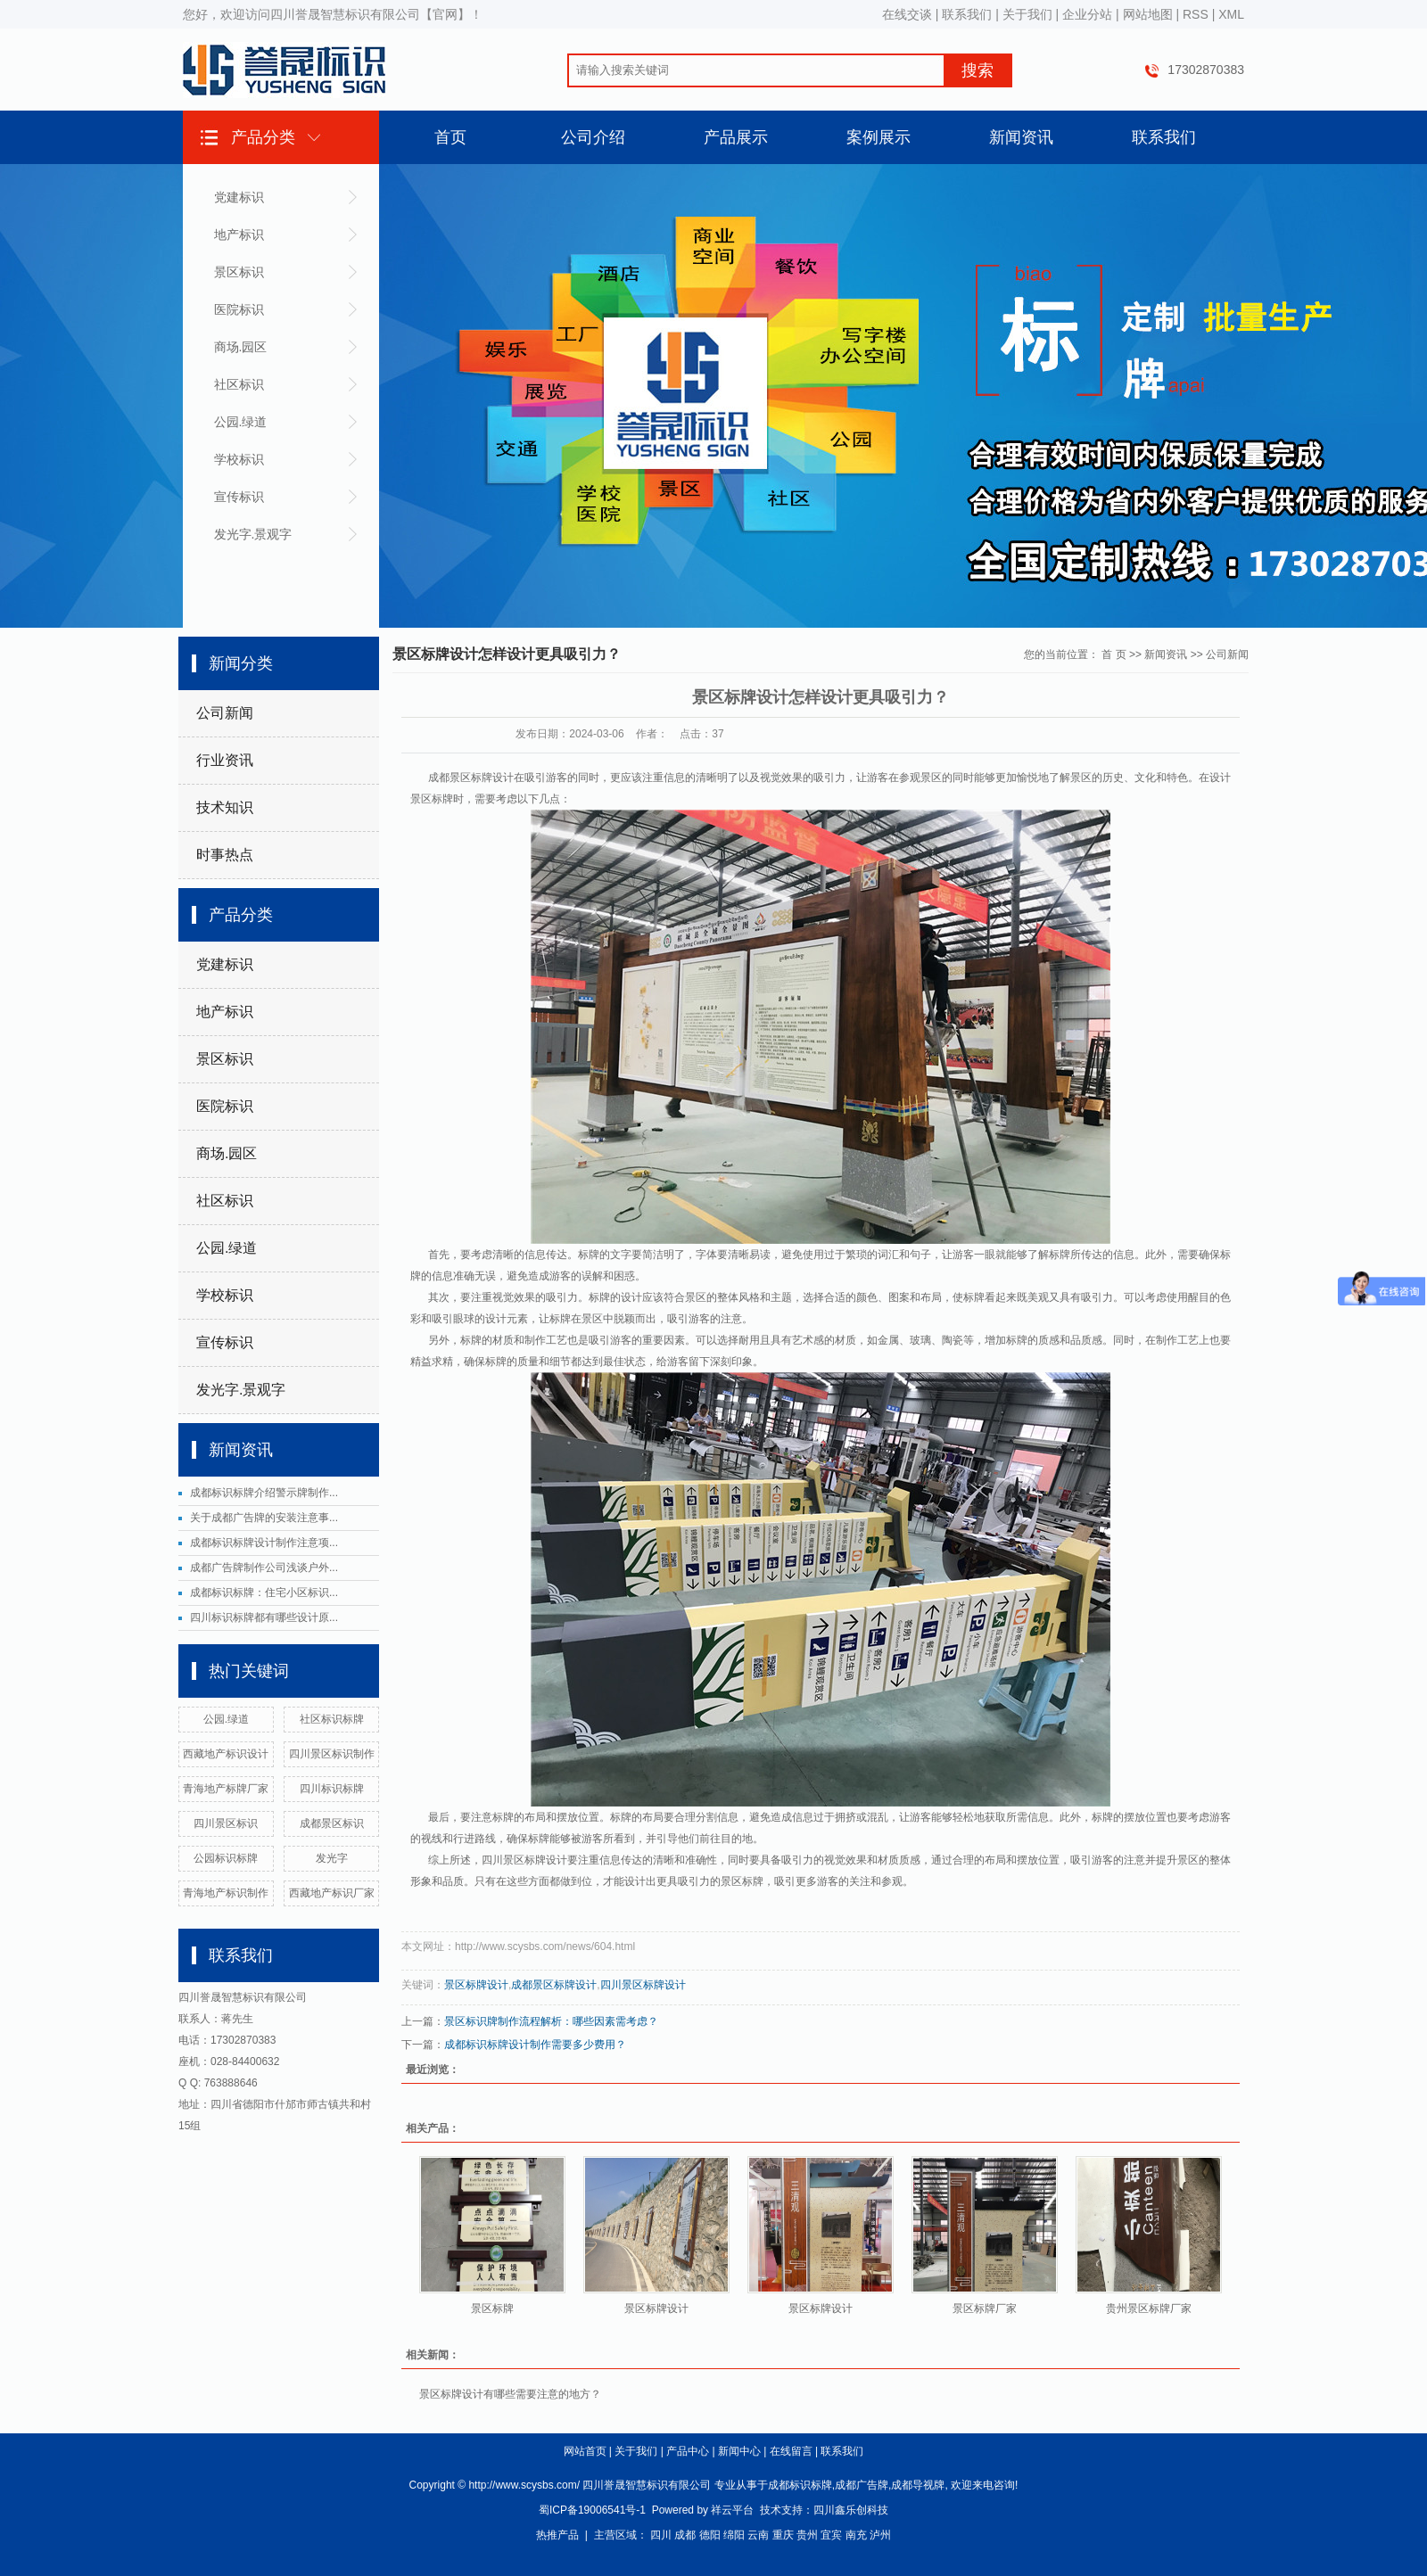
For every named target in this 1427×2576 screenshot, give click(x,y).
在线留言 (791, 2451)
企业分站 (1087, 14)
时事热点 (224, 854)
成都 (685, 2535)
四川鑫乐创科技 (850, 2510)
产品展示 (736, 137)
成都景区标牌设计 (554, 1985)
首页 (450, 137)
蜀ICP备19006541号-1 (592, 2510)
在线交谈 (907, 14)
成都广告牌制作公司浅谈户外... (264, 1567)
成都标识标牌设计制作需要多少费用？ (535, 2044)
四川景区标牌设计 (643, 1985)
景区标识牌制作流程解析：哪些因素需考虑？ (551, 2021)
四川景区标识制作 (332, 1754)
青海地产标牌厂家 (225, 1788)
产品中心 (687, 2451)
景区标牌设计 (476, 1985)
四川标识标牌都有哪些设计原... (264, 1617)
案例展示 (878, 137)
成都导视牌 (917, 2485)
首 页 (1113, 654)
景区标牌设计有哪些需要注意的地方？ (510, 2394)
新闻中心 (739, 2451)
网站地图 (1148, 14)
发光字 (332, 1858)
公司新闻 (224, 712)
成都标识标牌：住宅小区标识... (264, 1592)
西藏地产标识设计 (225, 1754)
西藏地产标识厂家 (332, 1893)
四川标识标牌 (332, 1788)
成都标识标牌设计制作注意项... (264, 1542)
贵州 (807, 2535)
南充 (856, 2535)
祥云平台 (732, 2510)
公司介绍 (593, 137)
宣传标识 (239, 497)
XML (1231, 14)
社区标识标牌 (332, 1719)
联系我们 (967, 14)
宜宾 (831, 2535)
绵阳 (734, 2535)
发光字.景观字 (253, 534)
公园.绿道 (241, 422)
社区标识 (239, 384)
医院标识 (239, 309)
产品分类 (263, 137)
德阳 (710, 2535)
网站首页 (585, 2451)
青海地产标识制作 (225, 1893)
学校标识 (239, 459)
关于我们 (1027, 14)
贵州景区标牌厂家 (1149, 2308)
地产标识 (239, 234)
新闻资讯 (1021, 137)
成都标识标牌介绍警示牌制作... (264, 1492)
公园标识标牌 (226, 1858)
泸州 (880, 2535)
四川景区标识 (226, 1823)
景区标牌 (492, 2308)
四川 (661, 2535)
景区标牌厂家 (985, 2308)
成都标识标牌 (800, 2485)
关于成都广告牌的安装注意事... (264, 1517)
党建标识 (239, 197)
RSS (1195, 14)
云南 (758, 2535)
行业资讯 (224, 760)
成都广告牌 (861, 2485)
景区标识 (239, 272)
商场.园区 (241, 347)
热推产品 (557, 2535)
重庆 (783, 2535)
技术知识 (224, 807)
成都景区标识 (332, 1823)
